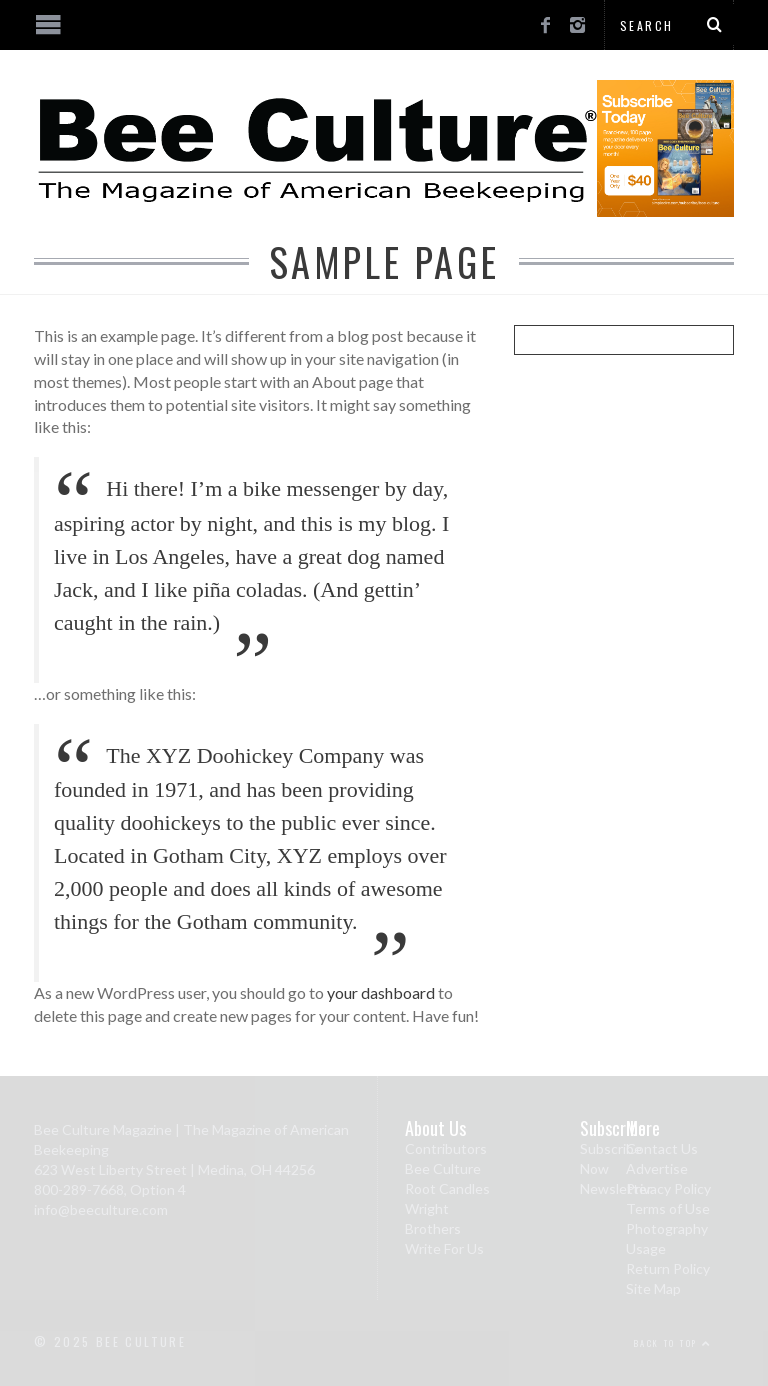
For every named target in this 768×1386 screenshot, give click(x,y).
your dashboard (381, 992)
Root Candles (447, 1188)
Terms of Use (668, 1208)
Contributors (446, 1148)
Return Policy (668, 1268)
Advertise (657, 1168)
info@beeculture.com (101, 1209)
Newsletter (616, 1188)
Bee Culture (443, 1168)
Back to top (673, 1343)
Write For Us (444, 1248)
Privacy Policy (668, 1188)
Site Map (653, 1288)
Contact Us (662, 1148)
